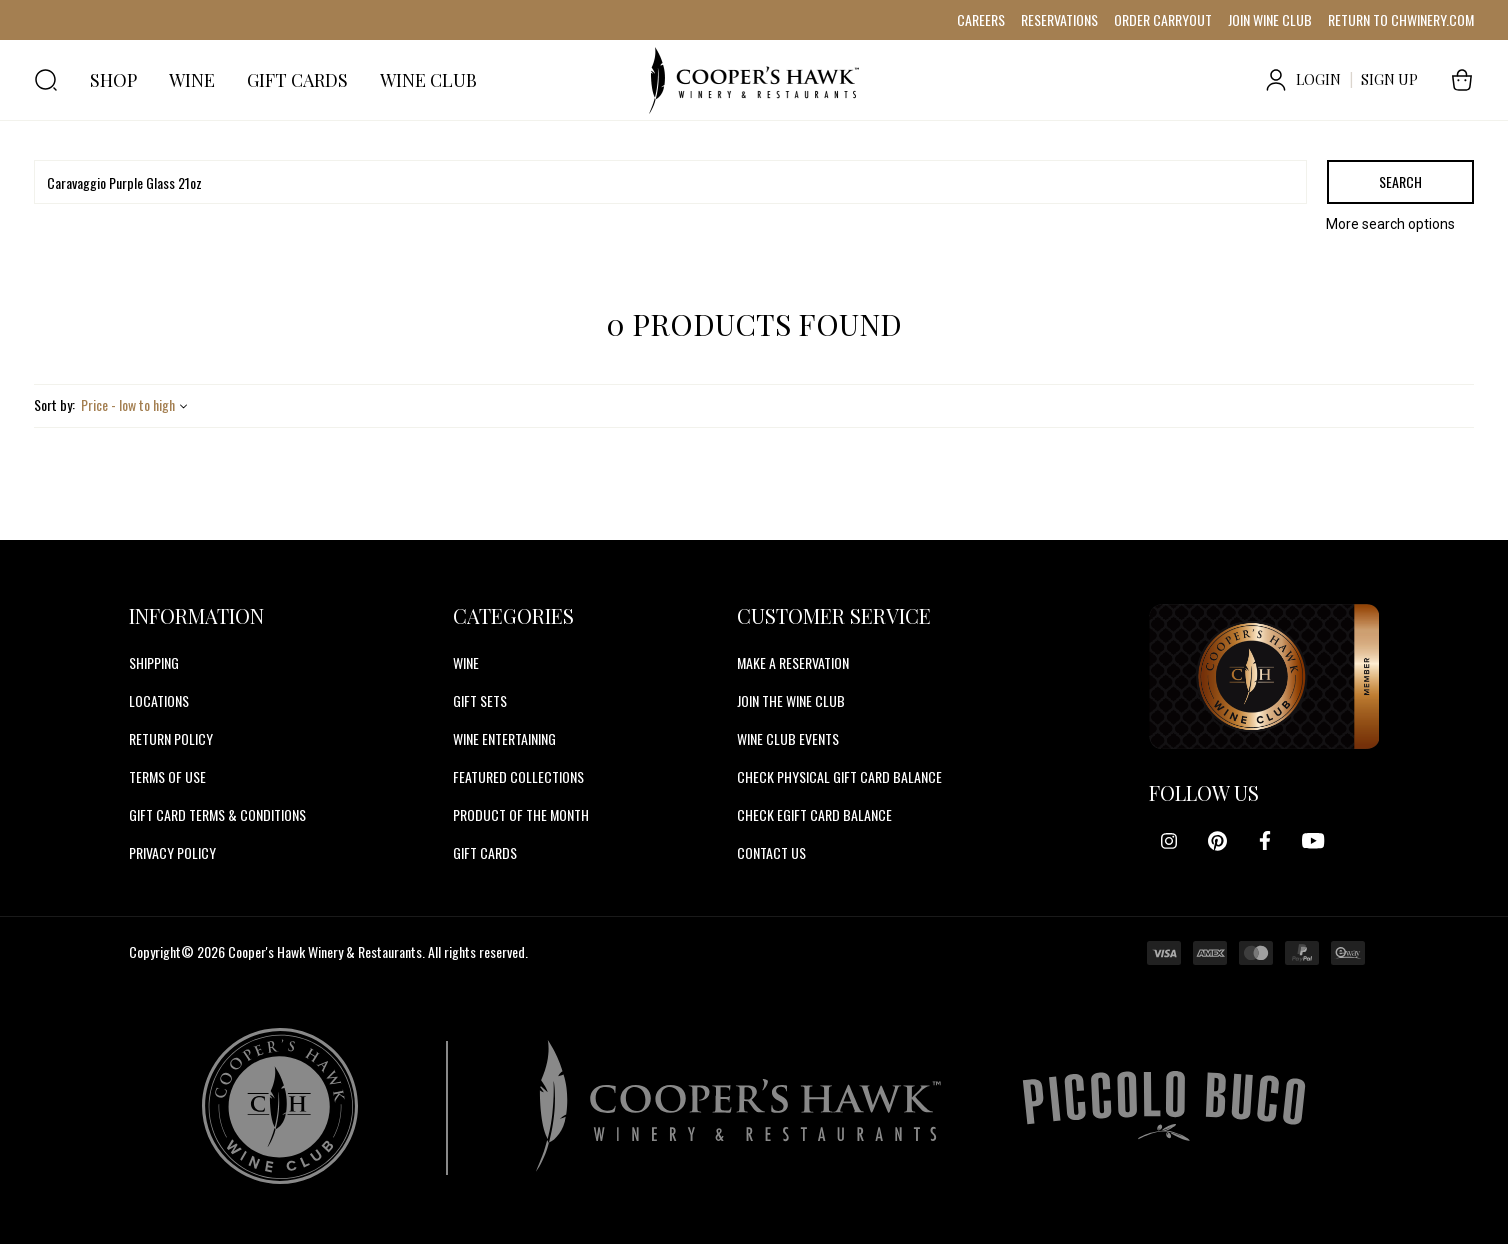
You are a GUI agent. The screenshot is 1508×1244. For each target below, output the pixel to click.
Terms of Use (167, 776)
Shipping (154, 662)
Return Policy (171, 738)
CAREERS (981, 19)
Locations (159, 700)
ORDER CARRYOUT (1163, 19)
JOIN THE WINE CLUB (791, 700)
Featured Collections (518, 776)
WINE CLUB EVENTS (788, 738)
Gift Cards (485, 852)
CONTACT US (771, 852)
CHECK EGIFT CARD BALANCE (814, 814)
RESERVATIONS (1059, 19)
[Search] (670, 182)
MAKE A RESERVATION (793, 662)
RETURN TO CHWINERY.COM (1401, 19)
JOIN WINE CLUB (1270, 19)
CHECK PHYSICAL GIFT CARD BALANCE (839, 776)
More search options (1390, 224)
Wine (466, 662)
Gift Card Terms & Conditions (217, 814)
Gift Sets (480, 700)
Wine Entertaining (504, 738)
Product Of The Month (521, 814)
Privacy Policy (172, 852)
